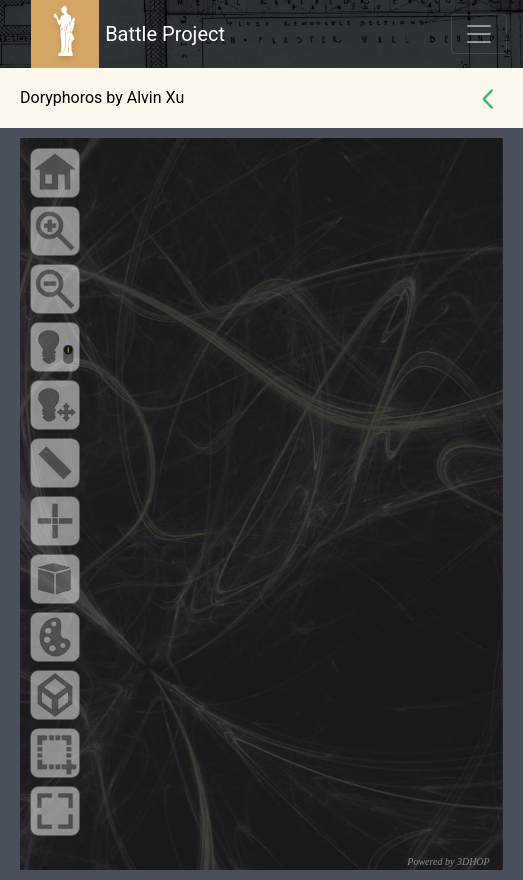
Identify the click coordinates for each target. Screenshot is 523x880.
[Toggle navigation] (479, 34)
